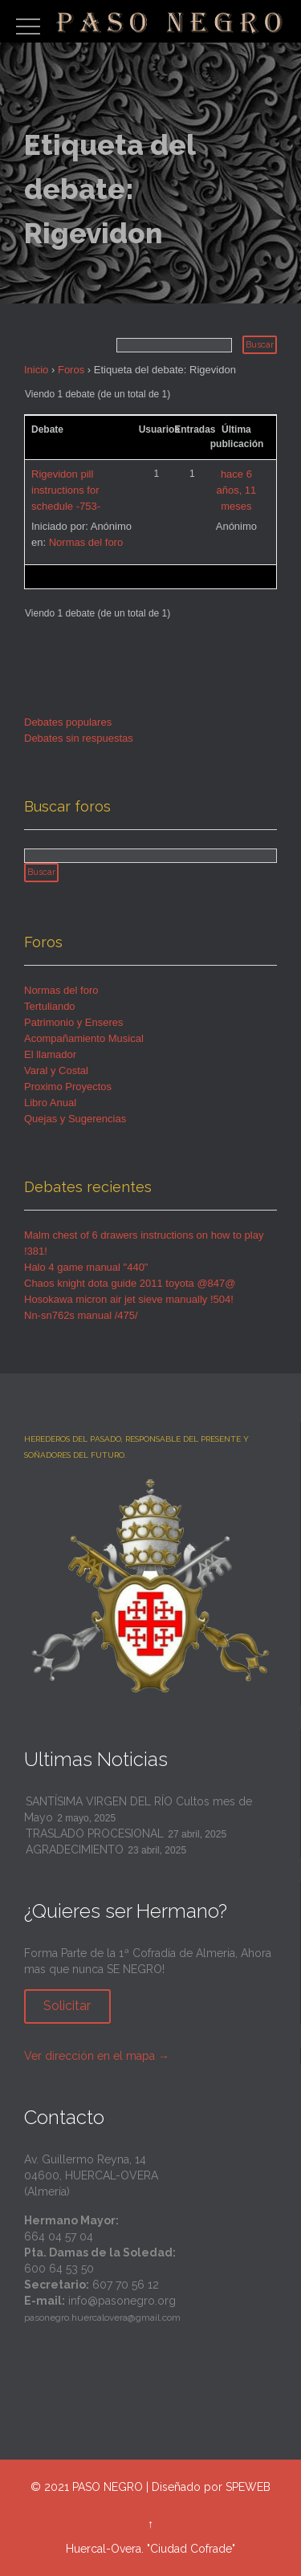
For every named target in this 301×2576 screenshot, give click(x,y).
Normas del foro (86, 542)
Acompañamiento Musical (84, 1038)
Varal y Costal (56, 1070)
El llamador (50, 1054)
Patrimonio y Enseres (74, 1022)
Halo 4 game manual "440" (86, 1267)
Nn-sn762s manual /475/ (81, 1315)
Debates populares (68, 722)
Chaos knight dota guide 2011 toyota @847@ (129, 1283)
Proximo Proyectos (68, 1086)
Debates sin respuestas (78, 738)
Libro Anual (50, 1103)
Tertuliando (49, 1006)
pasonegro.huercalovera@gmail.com (102, 2317)
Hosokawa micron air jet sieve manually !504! (129, 1299)
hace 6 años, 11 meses (236, 490)
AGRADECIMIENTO (75, 1849)
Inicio (36, 370)
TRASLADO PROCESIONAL (95, 1833)
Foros (71, 370)
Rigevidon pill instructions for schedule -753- (65, 490)
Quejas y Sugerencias (75, 1119)
